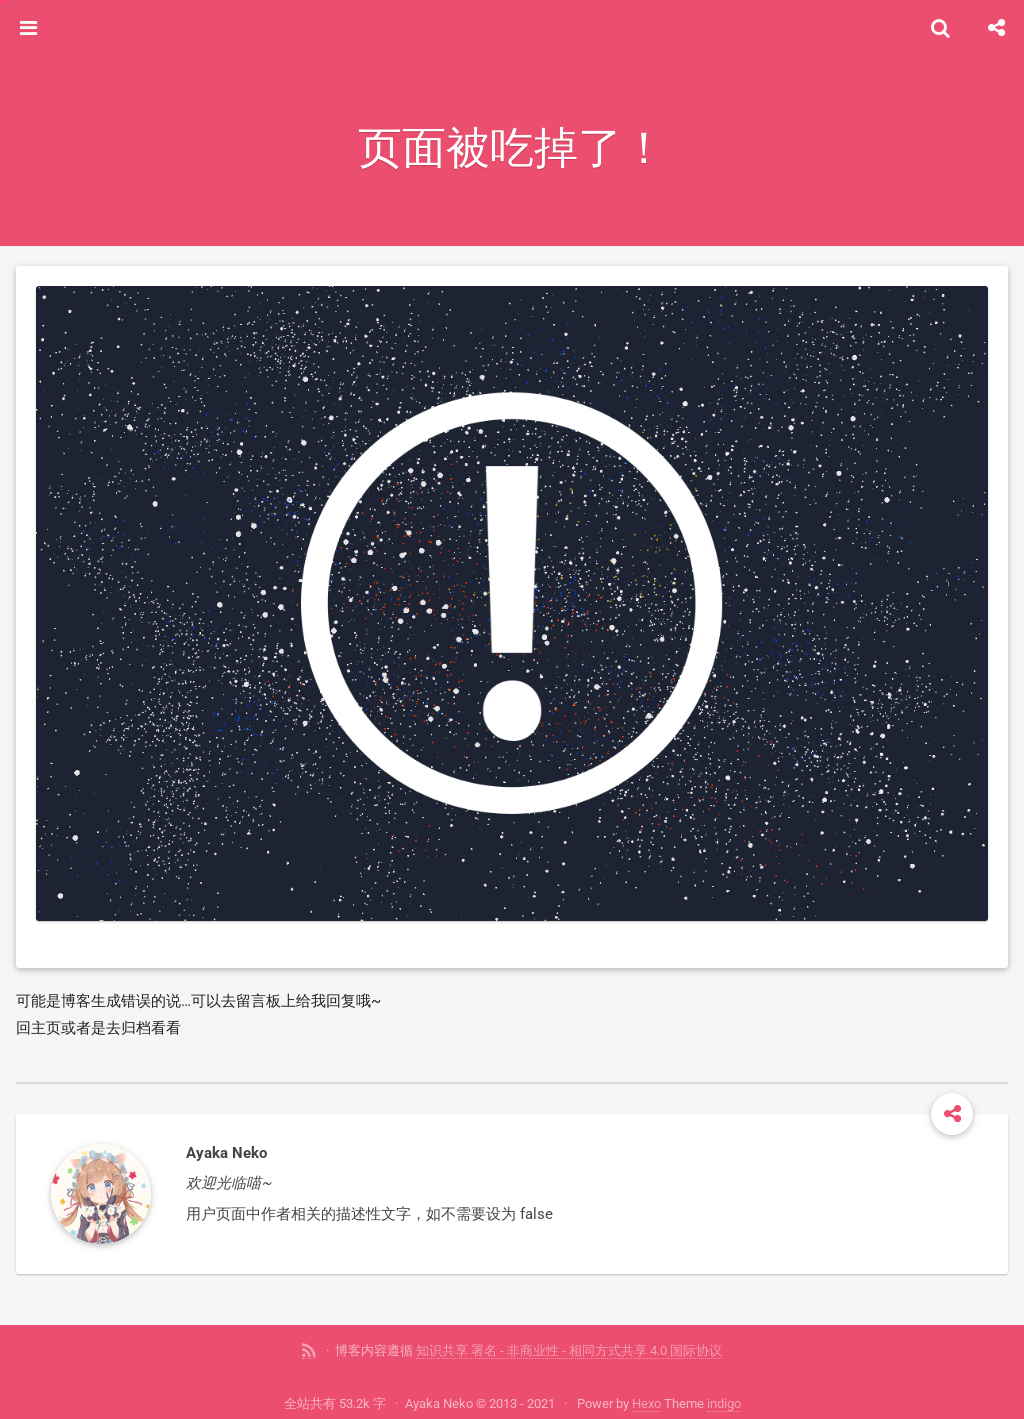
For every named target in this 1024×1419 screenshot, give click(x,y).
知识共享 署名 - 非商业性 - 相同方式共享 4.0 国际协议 (569, 1350)
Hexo (646, 1403)
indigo (724, 1403)
